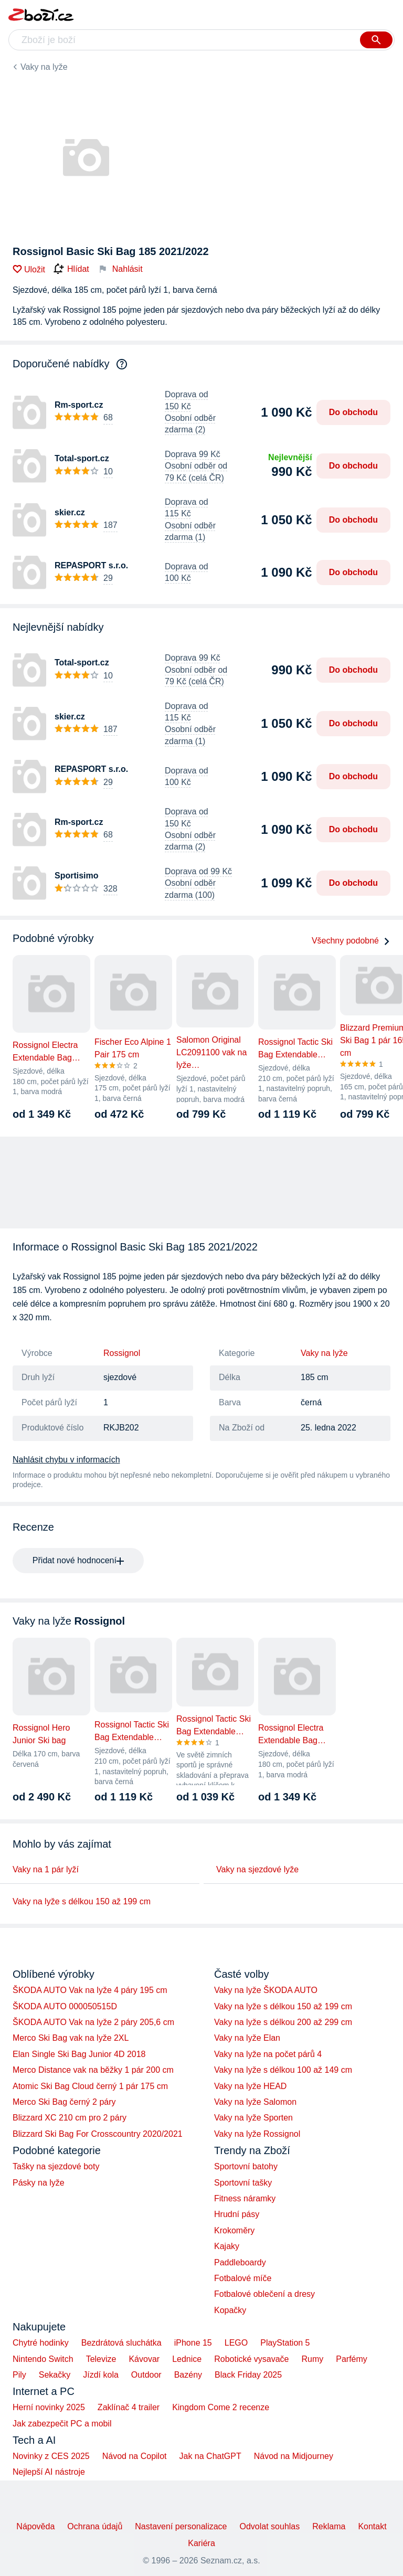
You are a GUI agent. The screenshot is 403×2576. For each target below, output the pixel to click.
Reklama (328, 2526)
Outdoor (146, 2374)
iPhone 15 (193, 2342)
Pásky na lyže (39, 2182)
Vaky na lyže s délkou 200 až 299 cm (283, 2022)
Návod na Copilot (134, 2456)
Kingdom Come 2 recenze (220, 2407)
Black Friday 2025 (248, 2374)
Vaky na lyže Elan (247, 2037)
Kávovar (144, 2359)
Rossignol (121, 1353)
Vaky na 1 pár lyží (46, 1869)
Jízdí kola (101, 2374)
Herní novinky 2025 (49, 2407)
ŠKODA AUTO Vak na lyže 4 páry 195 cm (90, 1990)
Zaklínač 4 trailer (129, 2407)
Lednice (187, 2359)
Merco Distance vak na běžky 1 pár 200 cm (93, 2069)
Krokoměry (234, 2230)
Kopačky (230, 2310)
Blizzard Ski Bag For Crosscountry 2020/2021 (98, 2133)
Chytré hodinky (41, 2342)
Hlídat (71, 269)
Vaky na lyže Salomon (255, 2101)
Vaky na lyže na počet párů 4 (268, 2054)
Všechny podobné (351, 940)
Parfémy (351, 2359)
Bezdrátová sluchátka (121, 2342)
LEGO (236, 2342)
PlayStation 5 (285, 2342)
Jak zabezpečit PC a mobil (62, 2423)
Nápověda (35, 2526)
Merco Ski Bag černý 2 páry (64, 2101)
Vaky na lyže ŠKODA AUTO (265, 1990)
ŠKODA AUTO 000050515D (65, 2006)
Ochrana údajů (94, 2526)
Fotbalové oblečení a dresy (264, 2293)
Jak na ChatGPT (210, 2456)
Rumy (312, 2359)
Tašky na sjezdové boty (56, 2166)
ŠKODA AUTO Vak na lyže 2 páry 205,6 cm (93, 2022)
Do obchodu (353, 412)
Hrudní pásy (236, 2214)
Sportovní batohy (246, 2166)
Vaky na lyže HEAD (250, 2086)
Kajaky (226, 2246)
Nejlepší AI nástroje (49, 2471)
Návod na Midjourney (293, 2456)
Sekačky (54, 2374)
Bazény (188, 2374)
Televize (101, 2359)
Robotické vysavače (251, 2359)
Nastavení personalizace (181, 2526)
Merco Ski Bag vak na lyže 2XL (71, 2037)
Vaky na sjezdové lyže (257, 1869)
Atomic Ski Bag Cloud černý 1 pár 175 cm (90, 2086)
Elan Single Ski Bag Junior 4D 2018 (79, 2054)
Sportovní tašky (243, 2182)
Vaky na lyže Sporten (253, 2117)
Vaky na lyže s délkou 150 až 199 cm (82, 1901)
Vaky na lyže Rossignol (257, 2133)
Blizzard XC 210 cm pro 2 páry (69, 2117)
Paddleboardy (240, 2262)
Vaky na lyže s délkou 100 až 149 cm (283, 2069)
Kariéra (201, 2543)
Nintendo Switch (43, 2359)
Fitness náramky (244, 2198)
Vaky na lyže (44, 66)
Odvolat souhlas (270, 2526)
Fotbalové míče (242, 2278)
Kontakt (372, 2526)
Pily (19, 2374)
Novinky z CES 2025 (51, 2456)
